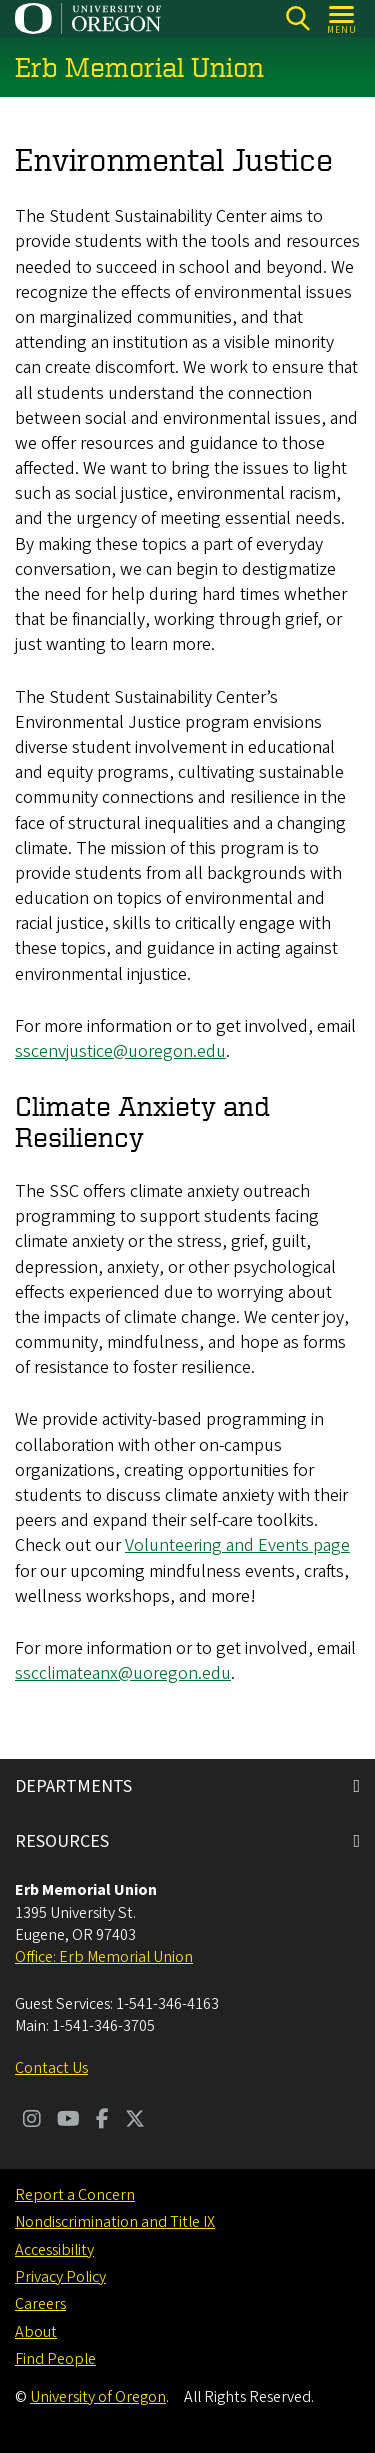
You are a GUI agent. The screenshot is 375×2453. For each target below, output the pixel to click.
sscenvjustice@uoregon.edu (120, 1051)
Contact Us (51, 2068)
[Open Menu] (342, 18)
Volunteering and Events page (237, 1546)
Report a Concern (75, 2195)
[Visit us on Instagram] (32, 2121)
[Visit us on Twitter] (135, 2121)
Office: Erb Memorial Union (104, 1957)
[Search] (297, 18)
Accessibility (54, 2250)
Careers (40, 2304)
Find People (55, 2359)
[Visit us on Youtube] (68, 2121)
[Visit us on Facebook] (102, 2121)
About (36, 2332)
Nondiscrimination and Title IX (115, 2222)
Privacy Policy (60, 2277)
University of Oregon (98, 2397)
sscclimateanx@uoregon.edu (123, 1674)
